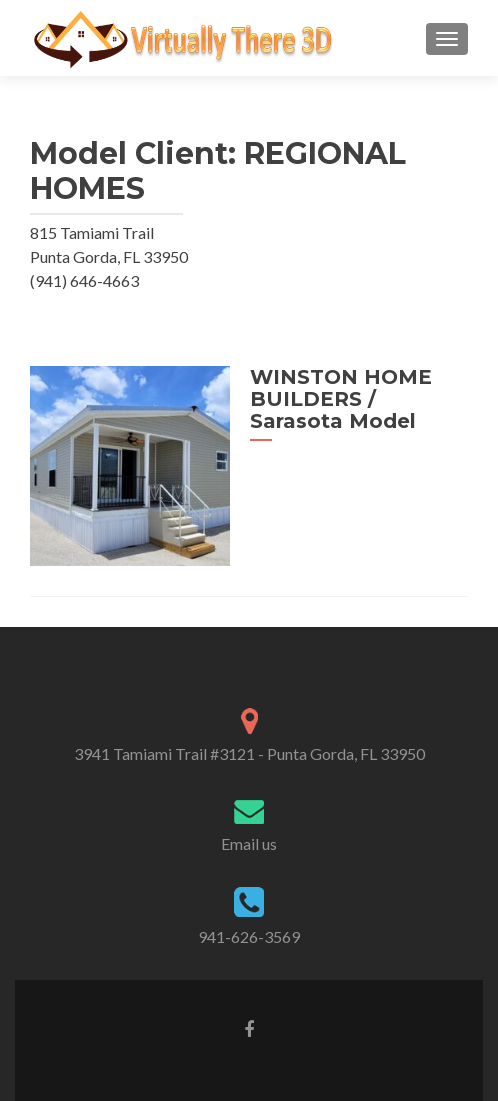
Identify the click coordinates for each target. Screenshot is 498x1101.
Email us (249, 843)
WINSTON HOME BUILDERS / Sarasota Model (341, 399)
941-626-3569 (249, 936)
